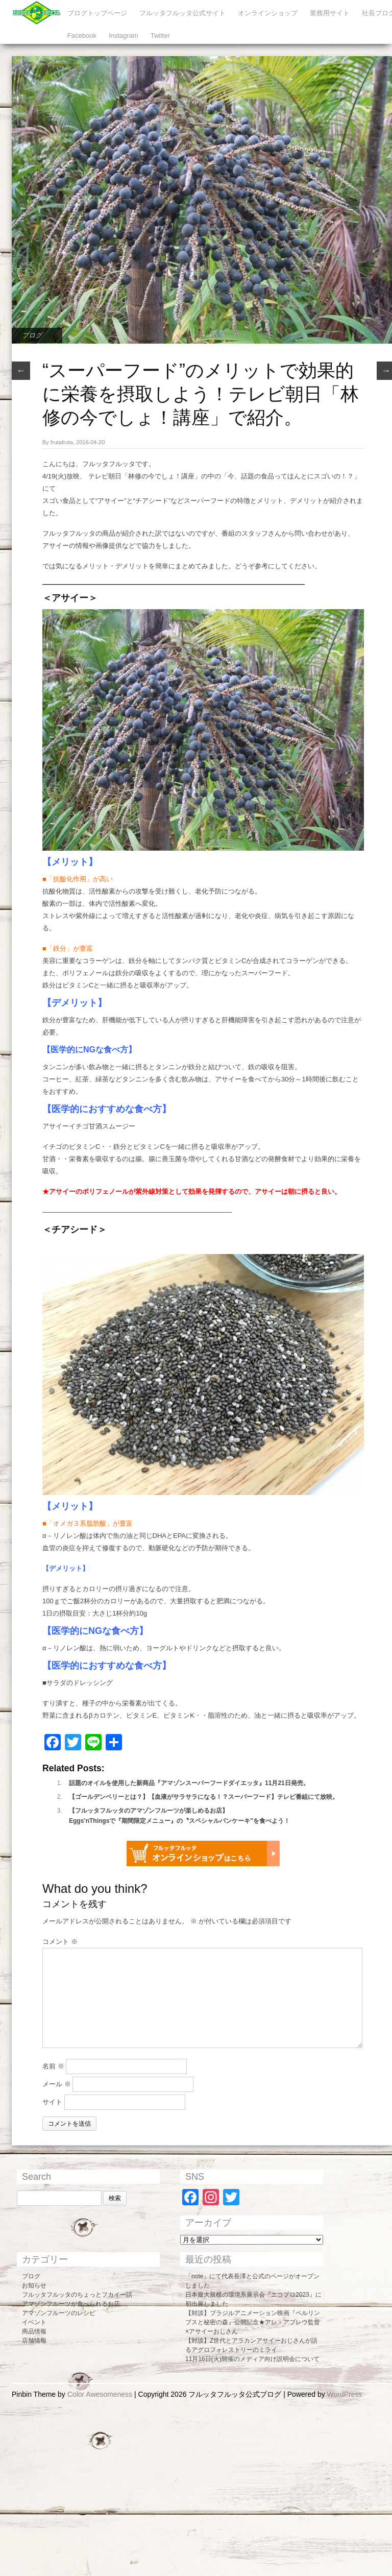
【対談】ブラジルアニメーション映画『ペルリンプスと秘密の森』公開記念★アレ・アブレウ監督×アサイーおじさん (252, 2322)
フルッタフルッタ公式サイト (182, 13)
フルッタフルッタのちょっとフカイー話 (77, 2294)
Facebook (81, 35)
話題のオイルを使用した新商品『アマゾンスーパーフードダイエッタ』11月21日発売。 (189, 1783)
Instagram (123, 35)
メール (56, 2084)
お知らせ (34, 2285)
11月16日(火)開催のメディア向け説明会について (252, 2359)
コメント (60, 1941)
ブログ (32, 335)
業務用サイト (330, 13)
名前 (53, 2066)
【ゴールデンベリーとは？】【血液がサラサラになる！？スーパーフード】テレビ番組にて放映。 (203, 1796)
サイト (52, 2102)
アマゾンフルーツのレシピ (58, 2313)
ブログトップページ (97, 13)
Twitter (160, 35)
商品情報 (34, 2331)
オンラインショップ (268, 13)
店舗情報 (34, 2340)
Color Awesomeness (99, 2394)
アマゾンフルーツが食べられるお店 (71, 2303)
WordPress (344, 2394)
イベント (34, 2322)
